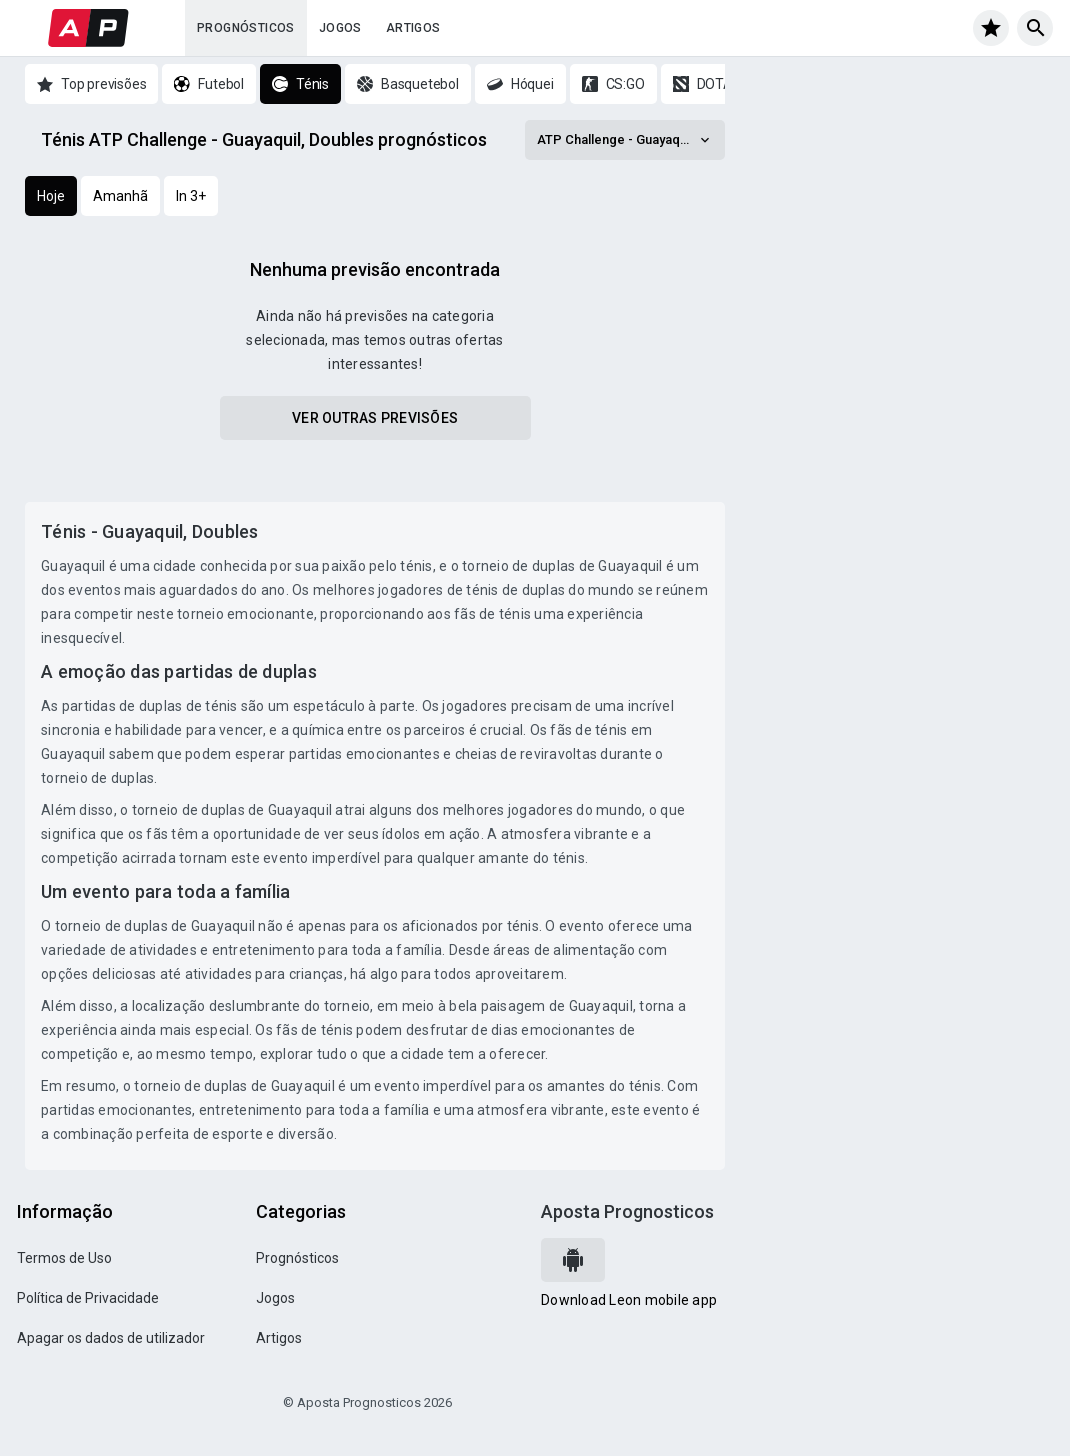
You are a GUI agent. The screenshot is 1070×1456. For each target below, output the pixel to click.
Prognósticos (246, 28)
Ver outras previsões (375, 418)
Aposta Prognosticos (627, 1211)
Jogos (340, 28)
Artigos (413, 28)
